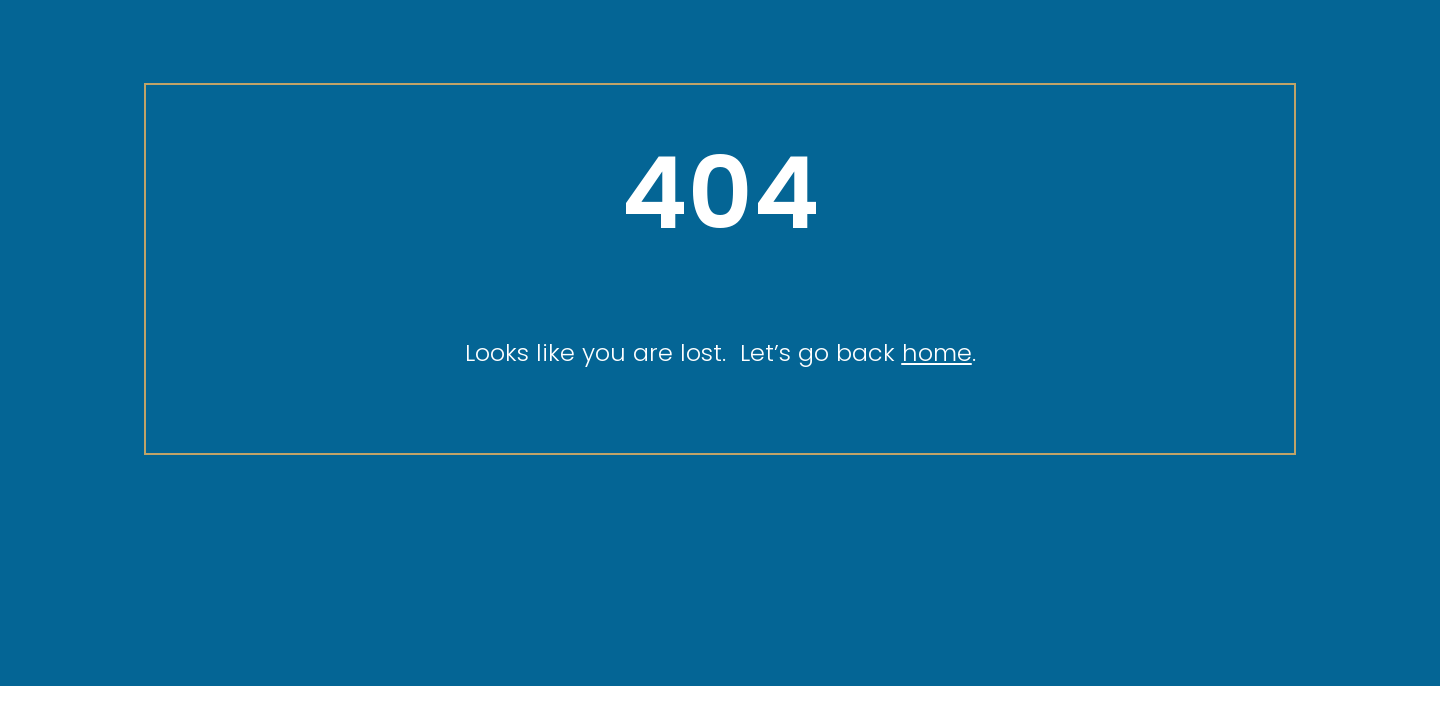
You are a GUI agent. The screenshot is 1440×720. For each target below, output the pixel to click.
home (937, 352)
